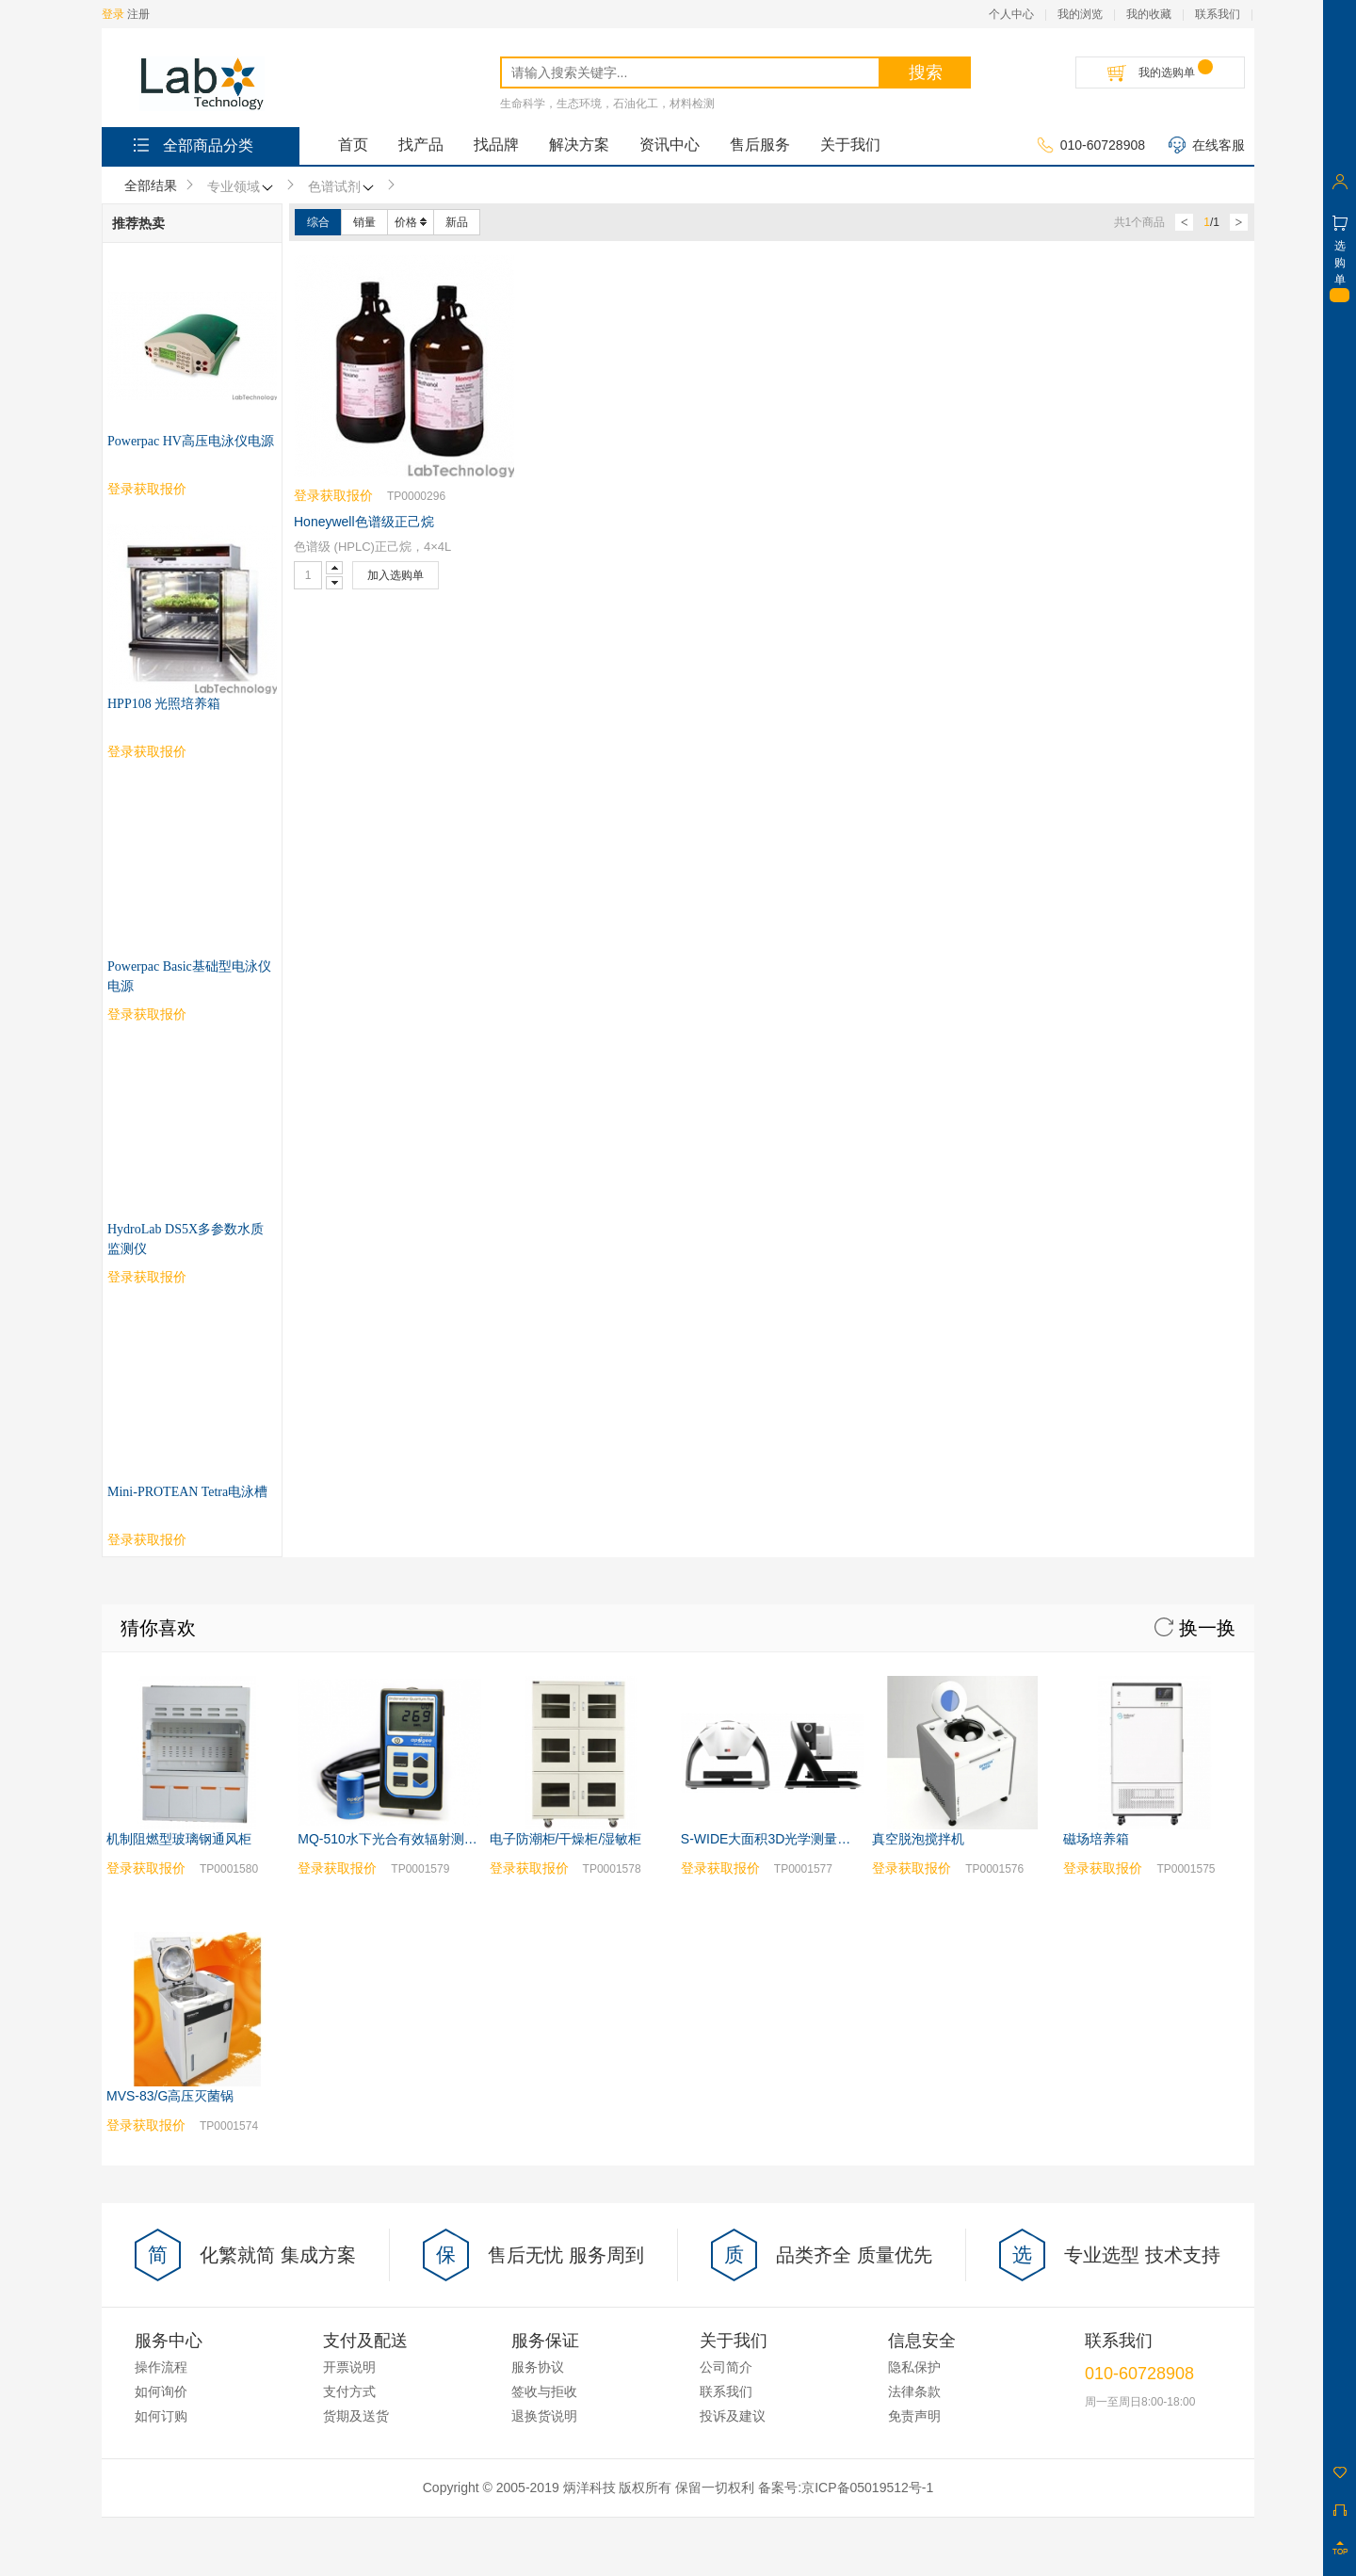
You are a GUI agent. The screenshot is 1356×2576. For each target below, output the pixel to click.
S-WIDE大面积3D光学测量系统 (772, 1330)
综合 (318, 222)
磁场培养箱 (1096, 1330)
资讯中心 (669, 145)
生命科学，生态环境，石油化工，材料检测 (607, 103)
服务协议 (537, 1858)
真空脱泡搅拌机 (918, 1330)
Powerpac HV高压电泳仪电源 (190, 441)
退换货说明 (544, 1907)
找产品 (421, 145)
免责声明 (914, 1907)
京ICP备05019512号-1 (867, 1979)
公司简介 (726, 1858)
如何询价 (161, 1883)
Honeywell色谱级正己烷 (364, 521)
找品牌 (496, 145)
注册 (138, 14)
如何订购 (161, 1907)
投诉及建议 (733, 1907)
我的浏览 (1080, 14)
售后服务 (760, 145)
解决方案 (579, 145)
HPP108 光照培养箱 (163, 704)
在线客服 (1207, 146)
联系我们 (1217, 14)
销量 (364, 222)
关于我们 (850, 145)
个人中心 (1011, 14)
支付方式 (349, 1883)
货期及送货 (356, 1907)
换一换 (1194, 1119)
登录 (113, 14)
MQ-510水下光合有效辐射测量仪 (394, 1330)
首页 (353, 145)
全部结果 (150, 185)
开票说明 (349, 1858)
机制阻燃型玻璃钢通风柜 (178, 1330)
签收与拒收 (544, 1883)
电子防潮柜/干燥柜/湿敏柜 (566, 1330)
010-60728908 (1091, 146)
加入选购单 (395, 575)
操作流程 (161, 1858)
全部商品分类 (191, 144)
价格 (411, 222)
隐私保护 (914, 1858)
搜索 (926, 72)
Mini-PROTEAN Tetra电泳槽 (187, 983)
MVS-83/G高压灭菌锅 (170, 1587)
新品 (456, 222)
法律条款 (914, 1883)
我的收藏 (1148, 14)
